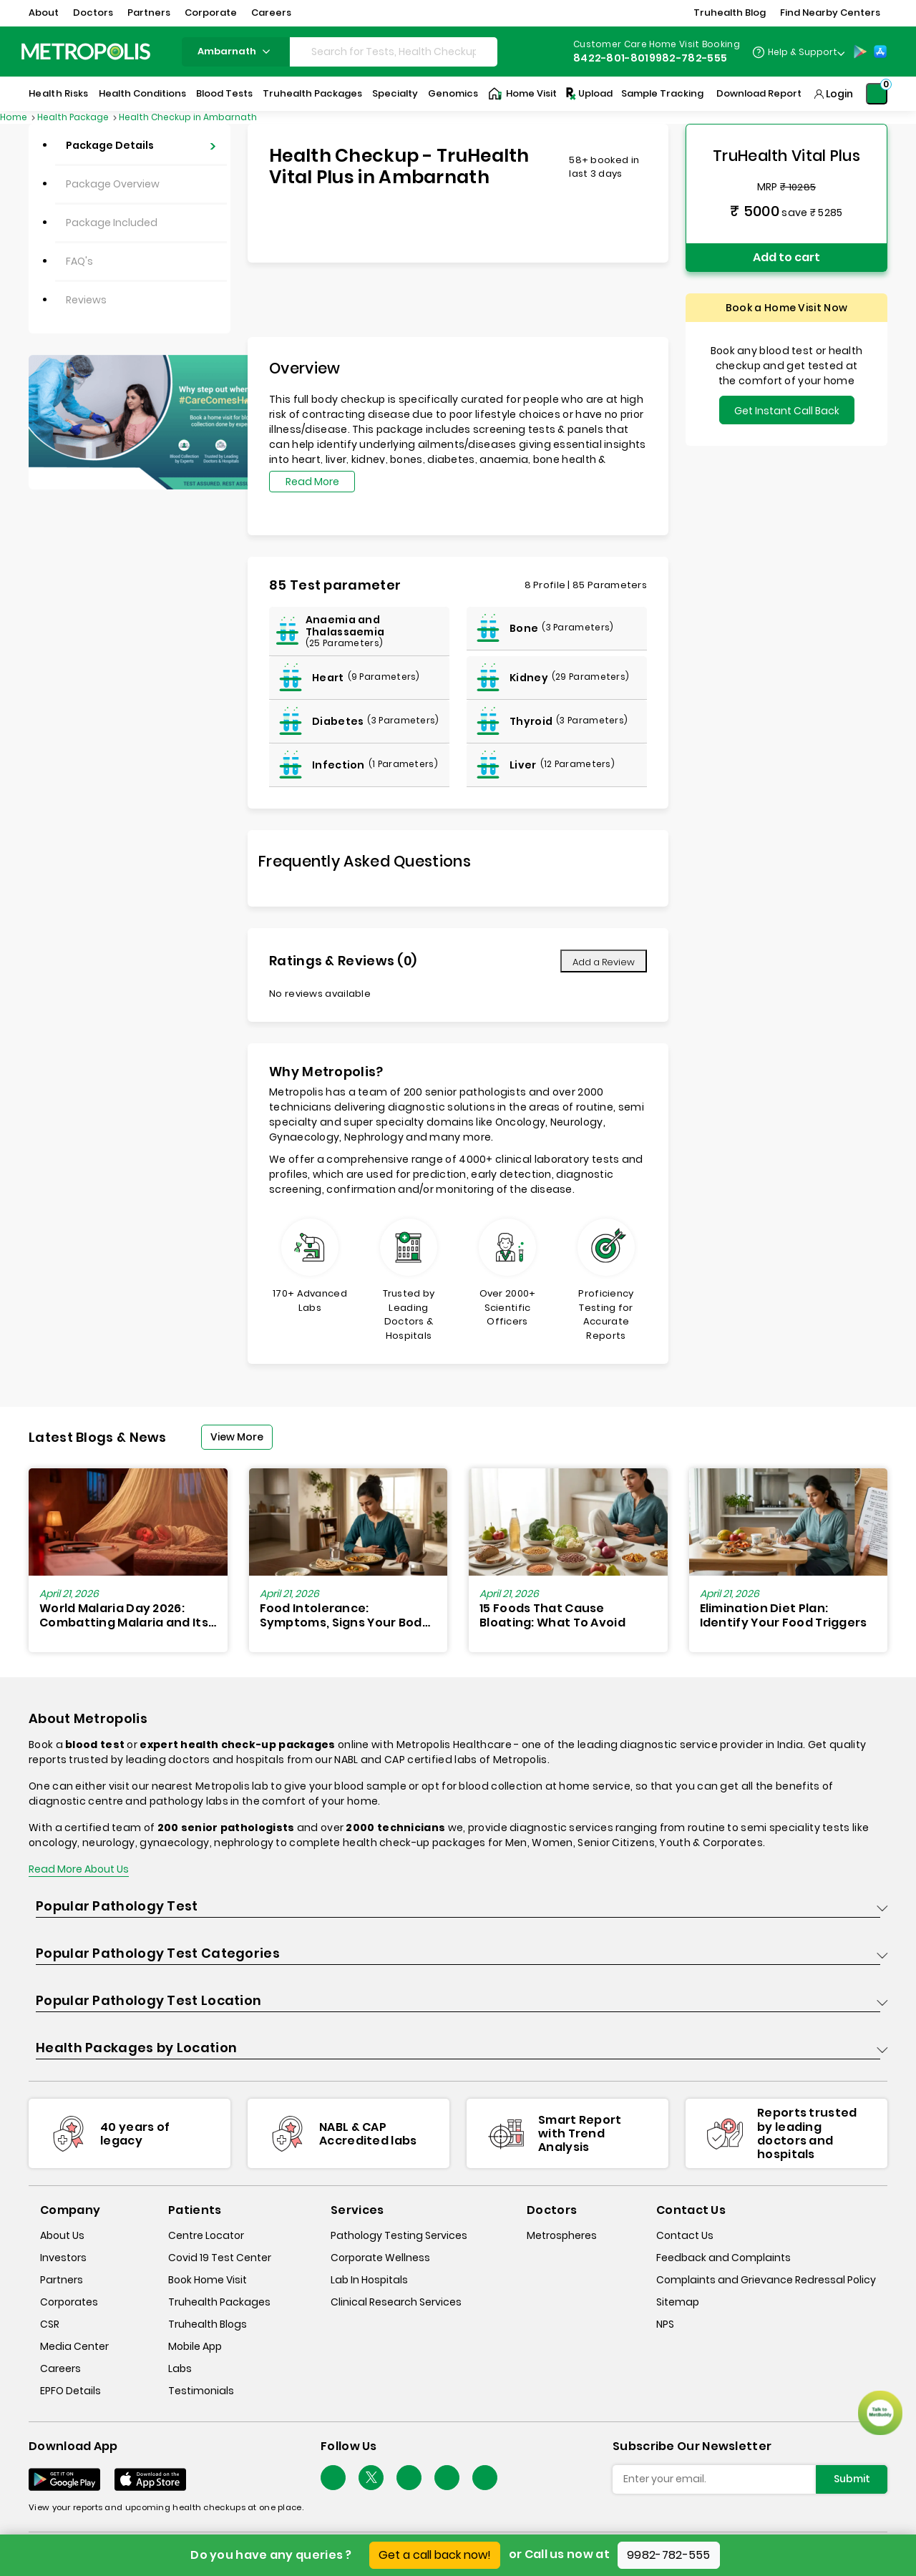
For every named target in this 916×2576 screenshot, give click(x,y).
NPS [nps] (665, 2324)
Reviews (86, 300)
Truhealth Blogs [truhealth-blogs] (207, 2324)
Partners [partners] (61, 2280)
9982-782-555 (669, 2555)
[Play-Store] (860, 51)
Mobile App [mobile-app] (195, 2346)
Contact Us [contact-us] (684, 2235)
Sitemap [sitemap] (677, 2302)
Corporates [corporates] (69, 2302)
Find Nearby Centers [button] (830, 12)
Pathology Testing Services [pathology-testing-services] (399, 2235)
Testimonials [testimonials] (201, 2391)
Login (839, 94)
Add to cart (786, 257)
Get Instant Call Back (786, 411)
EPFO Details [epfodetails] (70, 2391)
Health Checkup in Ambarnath (188, 117)
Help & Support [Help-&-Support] (802, 52)
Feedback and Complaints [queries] (723, 2257)
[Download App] (64, 2479)
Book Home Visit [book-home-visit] (207, 2280)
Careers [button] (271, 12)
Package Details (110, 145)
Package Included (111, 222)
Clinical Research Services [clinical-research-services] (396, 2302)
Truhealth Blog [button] (729, 12)
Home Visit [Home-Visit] (522, 94)
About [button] (44, 12)
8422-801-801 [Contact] (611, 58)
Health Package (74, 117)
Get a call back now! (435, 2555)
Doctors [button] (93, 12)
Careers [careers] (60, 2368)
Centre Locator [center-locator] (206, 2235)
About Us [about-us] (62, 2235)
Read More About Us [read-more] (79, 1869)
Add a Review (603, 962)
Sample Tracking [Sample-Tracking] (662, 93)
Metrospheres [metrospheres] (562, 2235)
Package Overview (113, 184)
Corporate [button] (211, 12)
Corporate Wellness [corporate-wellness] (380, 2257)
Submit (852, 2479)
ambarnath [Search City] (236, 51)
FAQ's (79, 261)
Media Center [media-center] (74, 2346)
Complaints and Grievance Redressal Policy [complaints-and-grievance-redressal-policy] (766, 2280)
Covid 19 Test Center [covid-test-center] (219, 2257)
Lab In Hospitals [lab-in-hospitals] (369, 2280)
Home (14, 117)
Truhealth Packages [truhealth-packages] (219, 2302)
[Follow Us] (333, 2477)
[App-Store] (880, 51)
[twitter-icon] (371, 2477)
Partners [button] (148, 12)
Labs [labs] (180, 2368)
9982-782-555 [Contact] (688, 58)
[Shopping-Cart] (876, 93)
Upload (588, 94)
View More (236, 1437)
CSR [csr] (49, 2324)
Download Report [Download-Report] (759, 93)
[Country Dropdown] (798, 51)
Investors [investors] (63, 2257)
